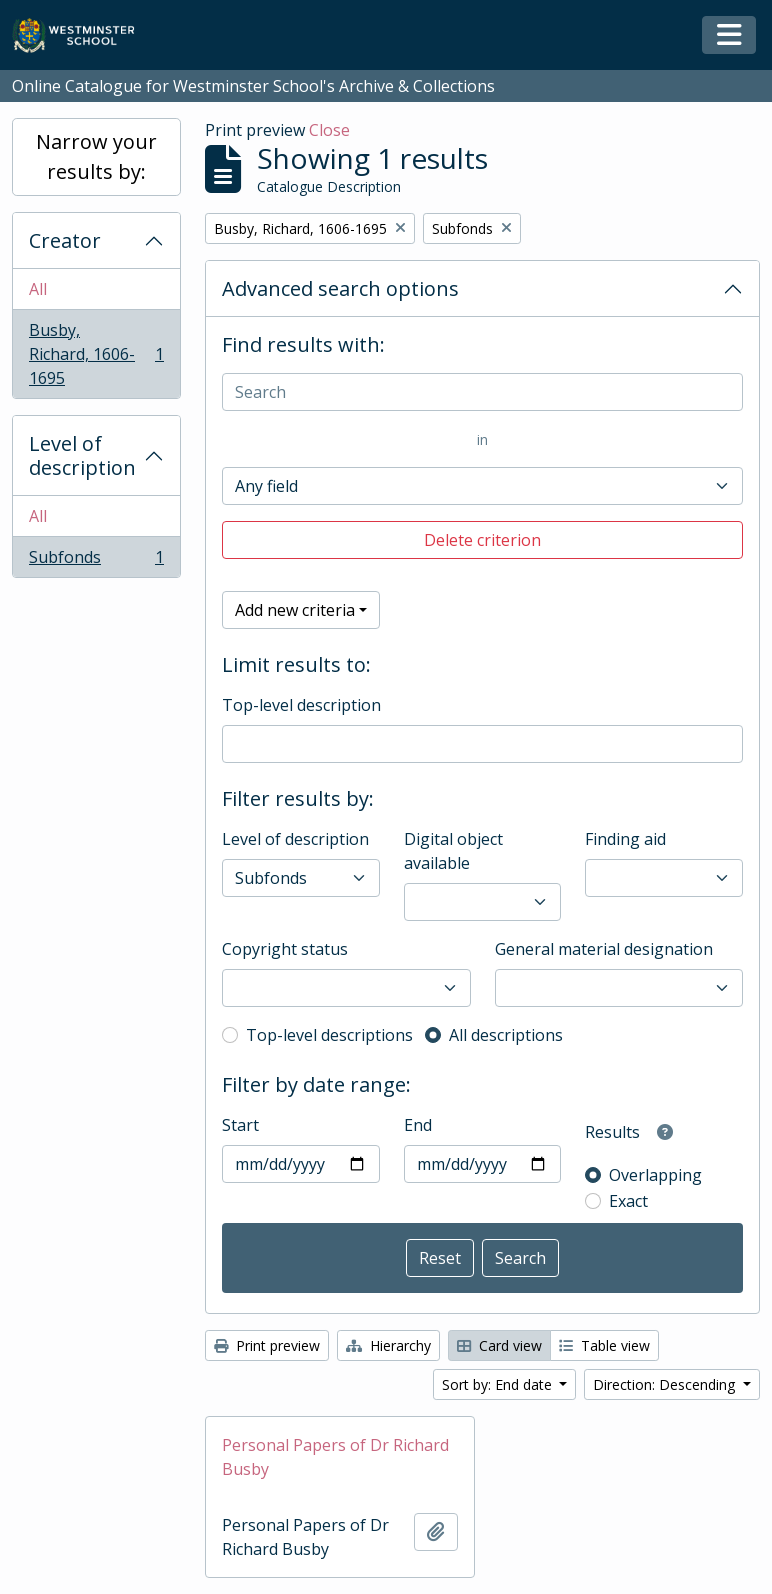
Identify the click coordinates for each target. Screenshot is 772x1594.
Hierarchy (388, 1345)
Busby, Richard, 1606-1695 (96, 354)
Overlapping (655, 1175)
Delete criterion (482, 540)
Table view (604, 1345)
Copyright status (285, 949)
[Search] (482, 392)
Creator (65, 240)
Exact (628, 1201)
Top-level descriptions (329, 1035)
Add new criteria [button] (295, 610)
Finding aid (625, 839)
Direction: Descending (666, 1384)
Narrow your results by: (96, 156)
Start (240, 1125)
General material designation (604, 949)
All (38, 289)
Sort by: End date (499, 1384)
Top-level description (301, 705)
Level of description (82, 455)
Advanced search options (340, 288)
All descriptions (506, 1035)
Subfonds (96, 561)
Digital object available (453, 851)
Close (329, 130)
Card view (499, 1345)
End (418, 1125)
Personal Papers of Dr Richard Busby (335, 1457)
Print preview (267, 1345)
